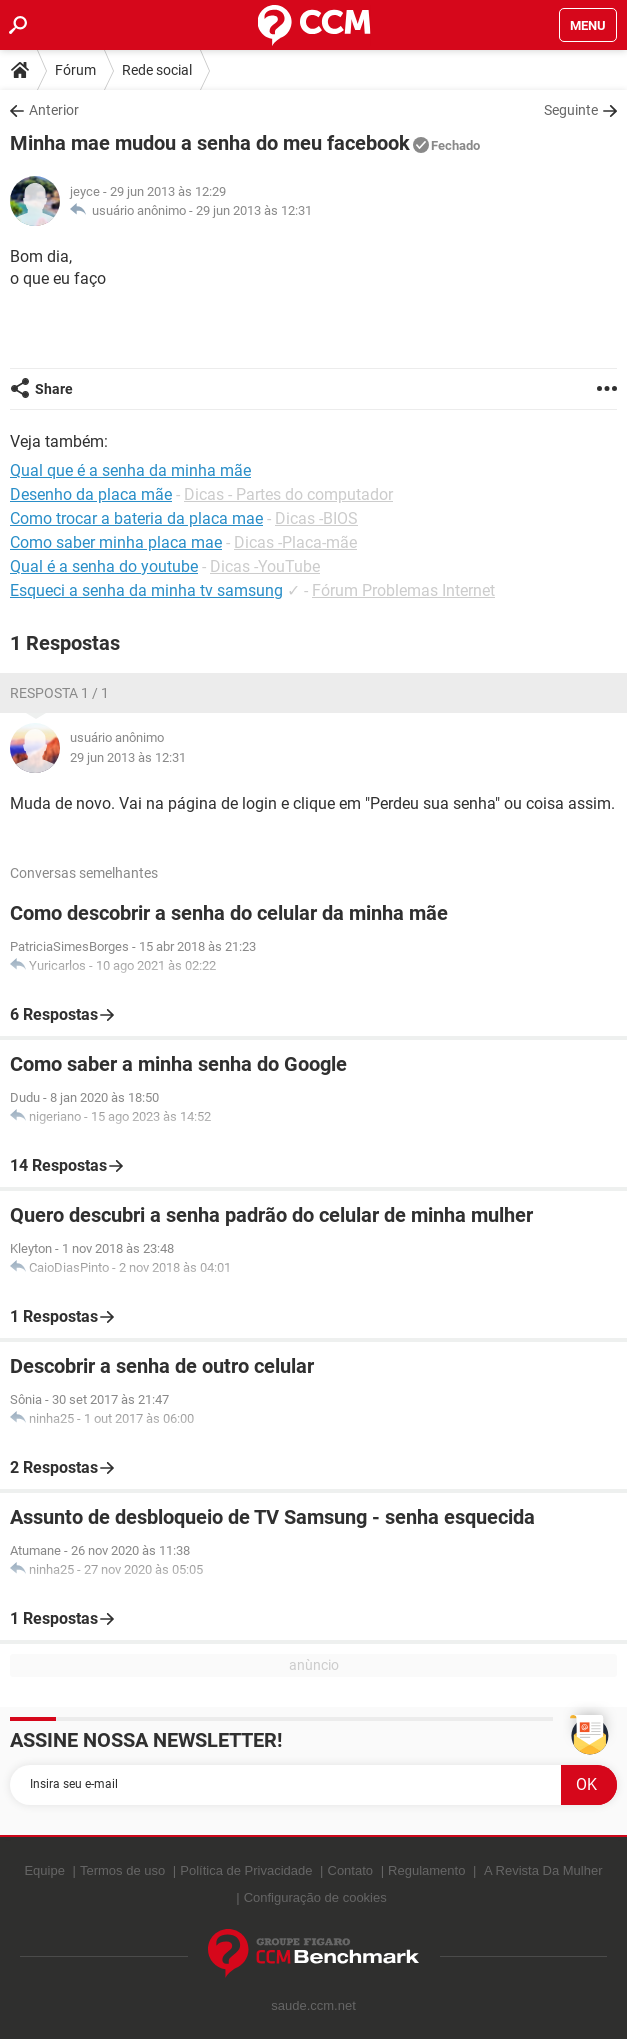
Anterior (54, 110)
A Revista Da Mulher (543, 1870)
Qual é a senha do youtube (104, 566)
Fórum (75, 70)
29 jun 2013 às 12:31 (254, 210)
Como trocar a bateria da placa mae (136, 518)
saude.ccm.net (313, 2005)
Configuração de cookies (315, 1897)
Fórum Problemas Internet (403, 590)
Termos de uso (122, 1870)
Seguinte (571, 110)
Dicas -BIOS (316, 518)
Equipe (44, 1870)
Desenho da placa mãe (91, 494)
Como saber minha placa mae (116, 542)
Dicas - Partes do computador (288, 494)
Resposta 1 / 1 (59, 693)
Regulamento (426, 1870)
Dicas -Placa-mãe (295, 542)
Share (54, 389)
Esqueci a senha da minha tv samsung (146, 590)
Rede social (157, 70)
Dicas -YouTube (265, 566)
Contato (351, 1870)
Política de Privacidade (246, 1870)
